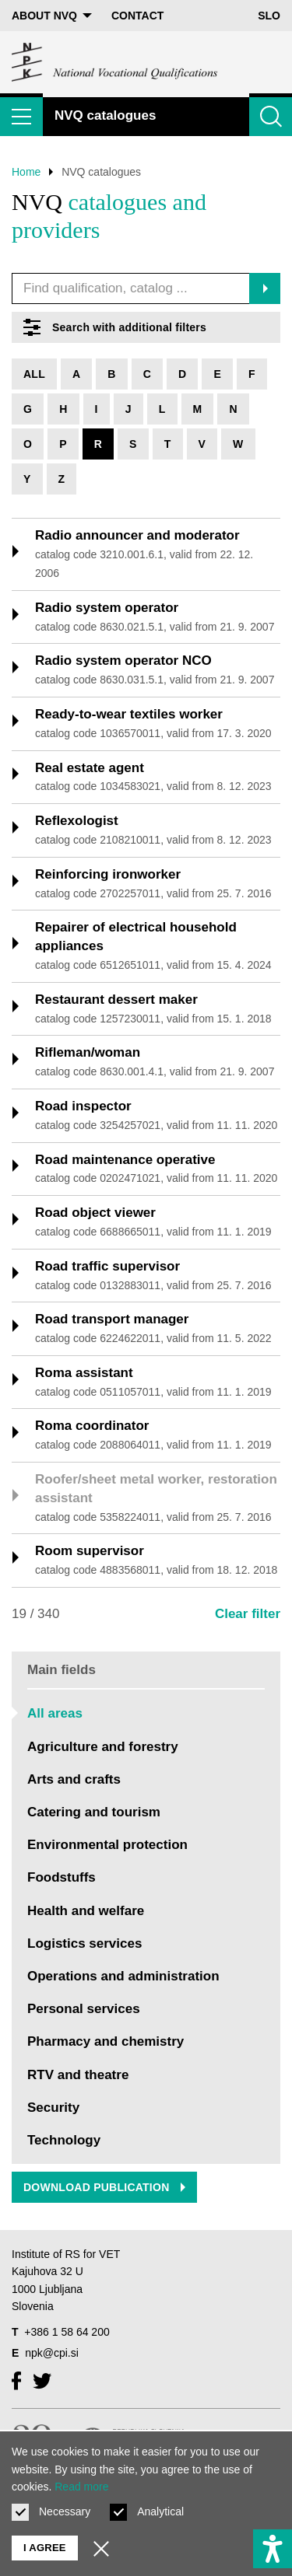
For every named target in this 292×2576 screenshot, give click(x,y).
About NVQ (52, 15)
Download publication (104, 2187)
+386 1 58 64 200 (66, 2332)
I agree (44, 2547)
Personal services (83, 2008)
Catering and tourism (93, 1812)
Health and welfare (85, 1910)
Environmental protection (107, 1844)
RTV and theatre (77, 2074)
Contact (137, 15)
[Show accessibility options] (272, 2548)
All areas (55, 1713)
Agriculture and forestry (102, 1746)
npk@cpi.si (52, 2353)
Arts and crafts (74, 1779)
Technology (63, 2140)
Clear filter (247, 1613)
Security (53, 2107)
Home (26, 172)
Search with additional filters (114, 327)
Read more (81, 2486)
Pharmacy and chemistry (105, 2041)
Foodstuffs (61, 1877)
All (34, 374)
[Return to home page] (115, 62)
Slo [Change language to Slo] (269, 15)
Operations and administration (123, 1976)
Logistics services (84, 1943)
